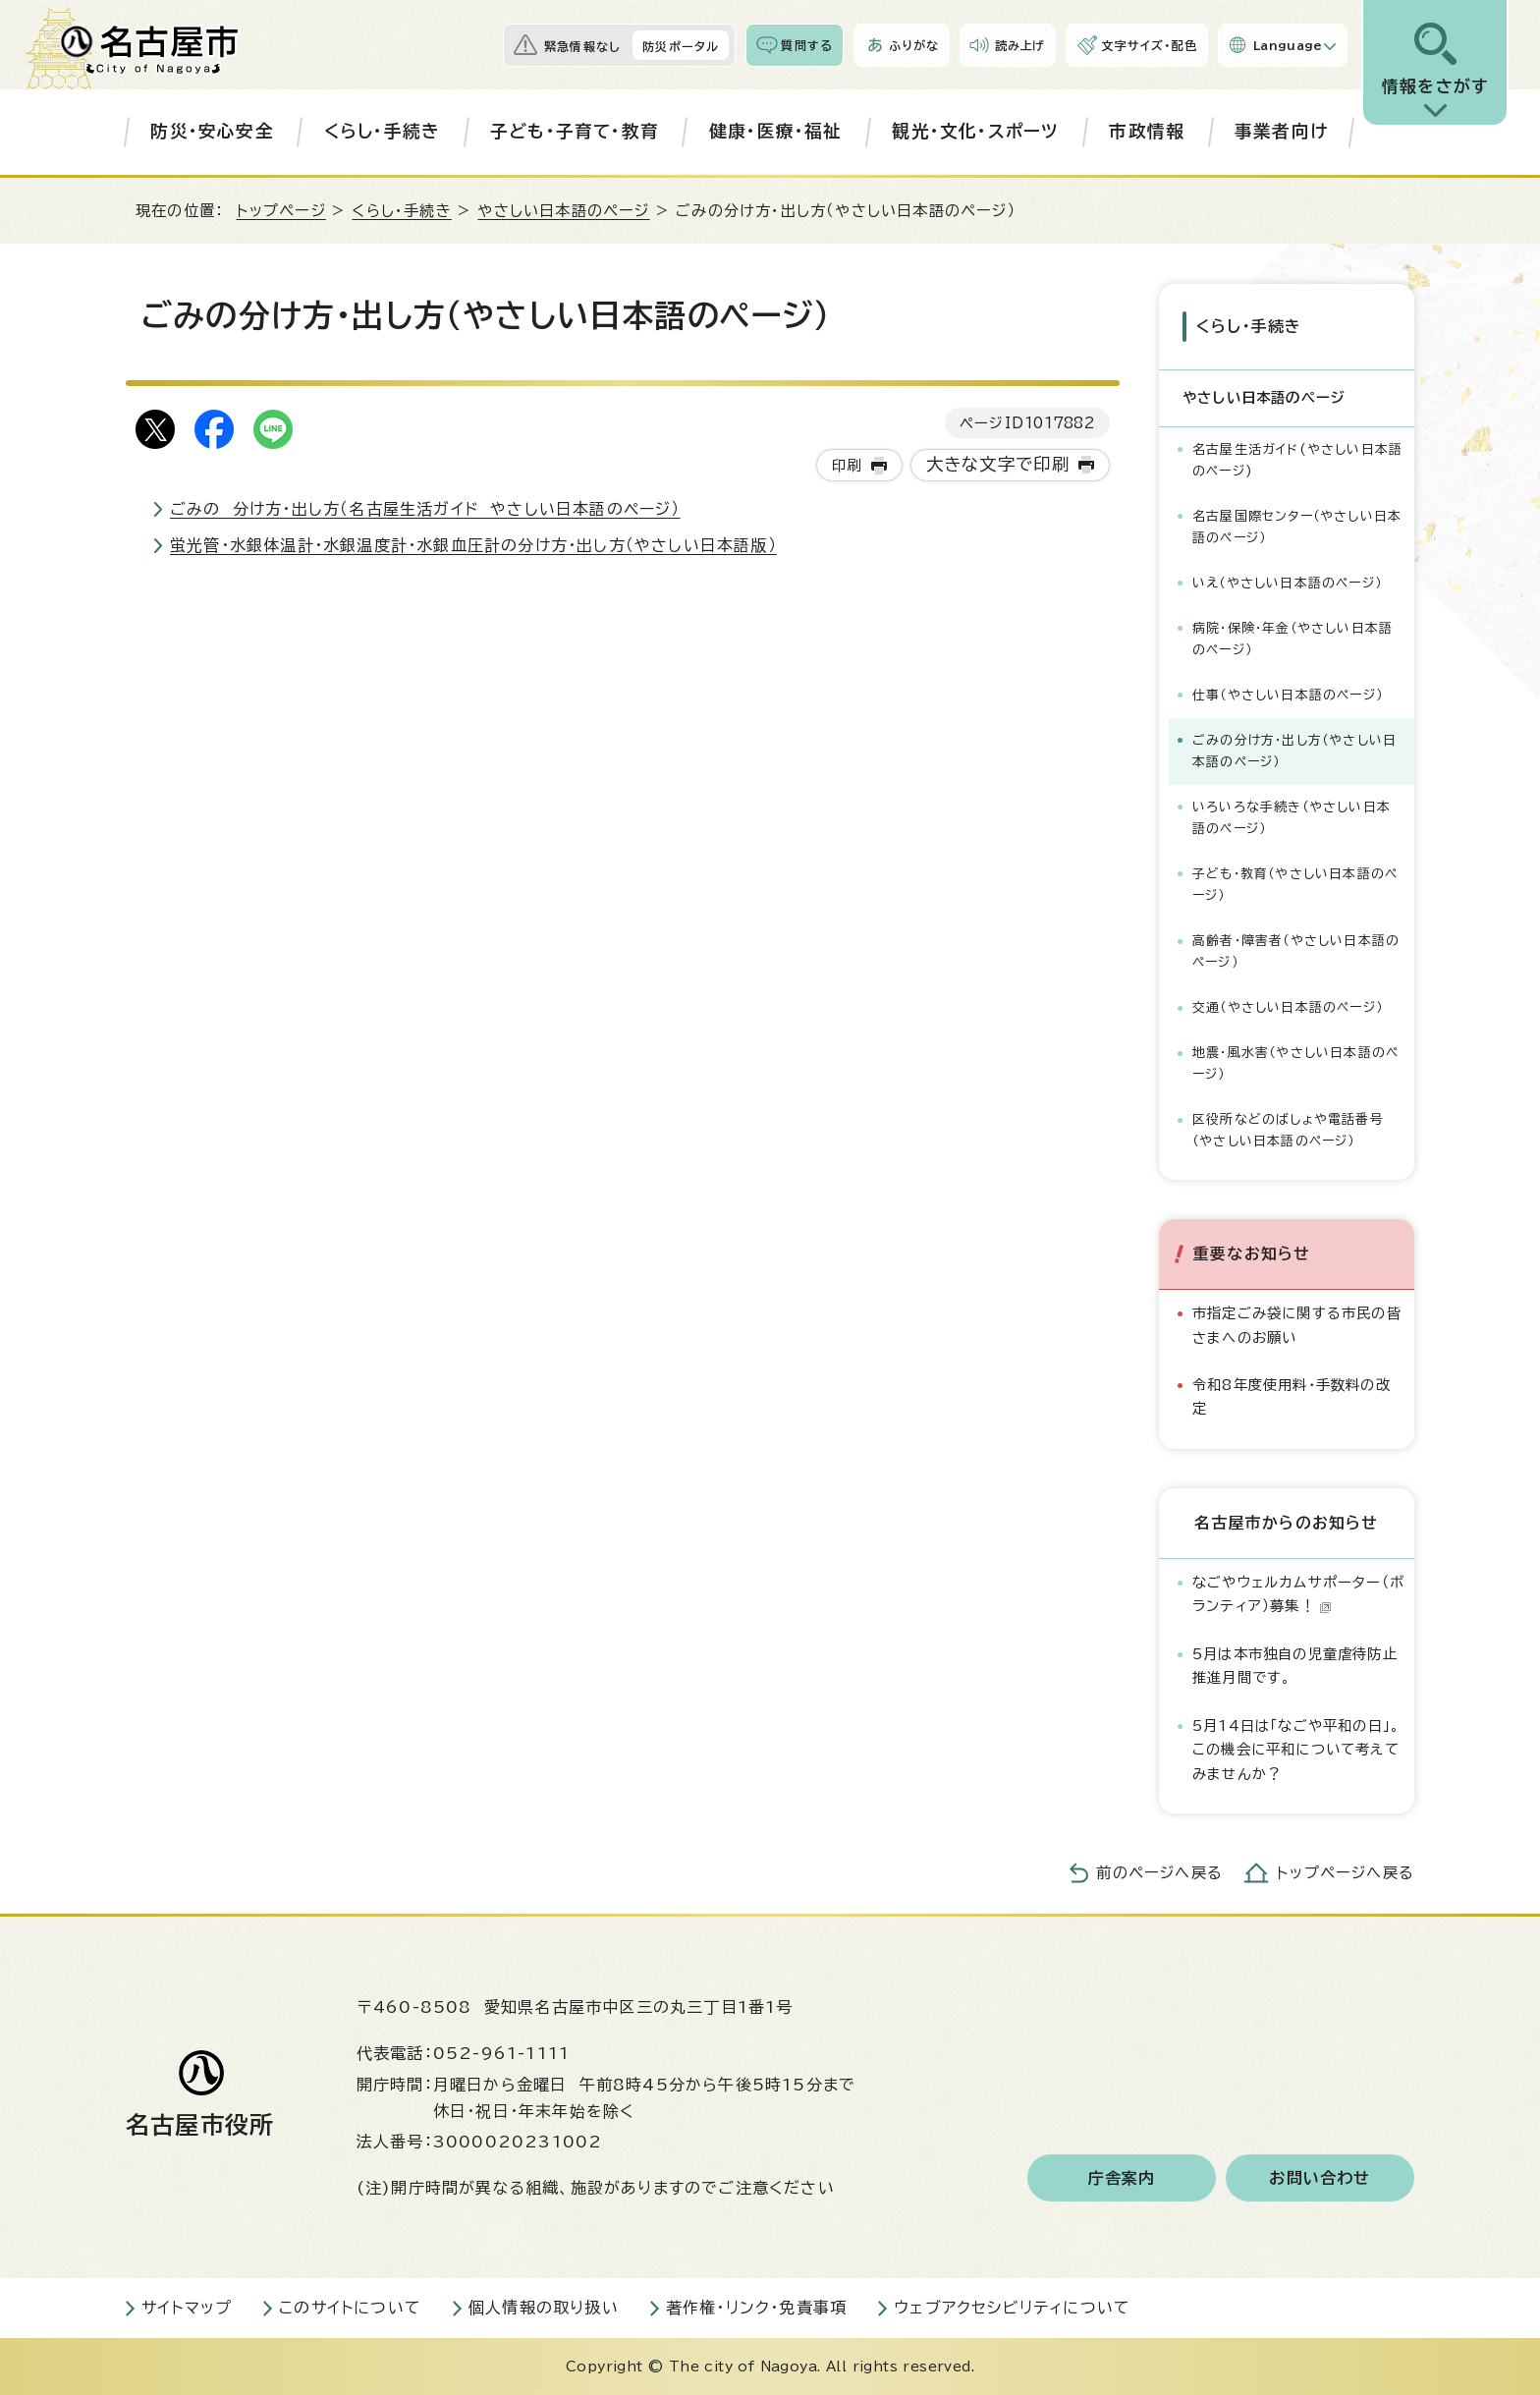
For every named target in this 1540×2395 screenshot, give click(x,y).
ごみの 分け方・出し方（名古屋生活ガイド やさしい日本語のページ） (425, 509)
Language (1288, 45)
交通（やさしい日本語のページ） (1287, 1007)
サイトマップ (186, 2307)
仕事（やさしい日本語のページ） (1287, 695)
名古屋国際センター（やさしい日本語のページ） (1297, 527)
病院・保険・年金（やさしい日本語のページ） (1292, 639)
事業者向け (1281, 131)
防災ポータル (680, 46)
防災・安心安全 (211, 131)
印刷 (846, 465)
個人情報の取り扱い (543, 2307)
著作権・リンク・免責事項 (756, 2307)
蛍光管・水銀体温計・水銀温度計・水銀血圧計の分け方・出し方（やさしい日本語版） (473, 545)
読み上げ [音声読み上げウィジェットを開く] (1020, 45)
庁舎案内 (1122, 2178)
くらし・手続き (382, 131)
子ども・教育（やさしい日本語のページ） (1295, 884)
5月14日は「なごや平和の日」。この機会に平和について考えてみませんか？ (1296, 1749)
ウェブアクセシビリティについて (1012, 2307)
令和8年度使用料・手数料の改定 (1291, 1396)
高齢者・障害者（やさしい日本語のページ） (1296, 951)
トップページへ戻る (1345, 1873)
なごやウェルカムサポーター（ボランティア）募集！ (1298, 1594)
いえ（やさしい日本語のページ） (1287, 583)
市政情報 (1146, 131)
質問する (807, 45)
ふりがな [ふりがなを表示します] (914, 45)
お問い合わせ (1319, 2178)
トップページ (281, 210)
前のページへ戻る (1159, 1873)
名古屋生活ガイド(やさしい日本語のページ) (1297, 460)
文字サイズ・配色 (1149, 45)
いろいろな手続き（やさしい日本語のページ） (1291, 818)
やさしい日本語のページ (563, 210)
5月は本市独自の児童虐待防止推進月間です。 (1295, 1665)
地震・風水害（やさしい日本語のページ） (1295, 1063)
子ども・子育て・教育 (574, 131)
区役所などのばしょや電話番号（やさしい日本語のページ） (1288, 1130)
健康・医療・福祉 (776, 131)
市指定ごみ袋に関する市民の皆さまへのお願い (1297, 1325)
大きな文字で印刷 (998, 464)
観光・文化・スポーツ (975, 131)
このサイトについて (350, 2307)
